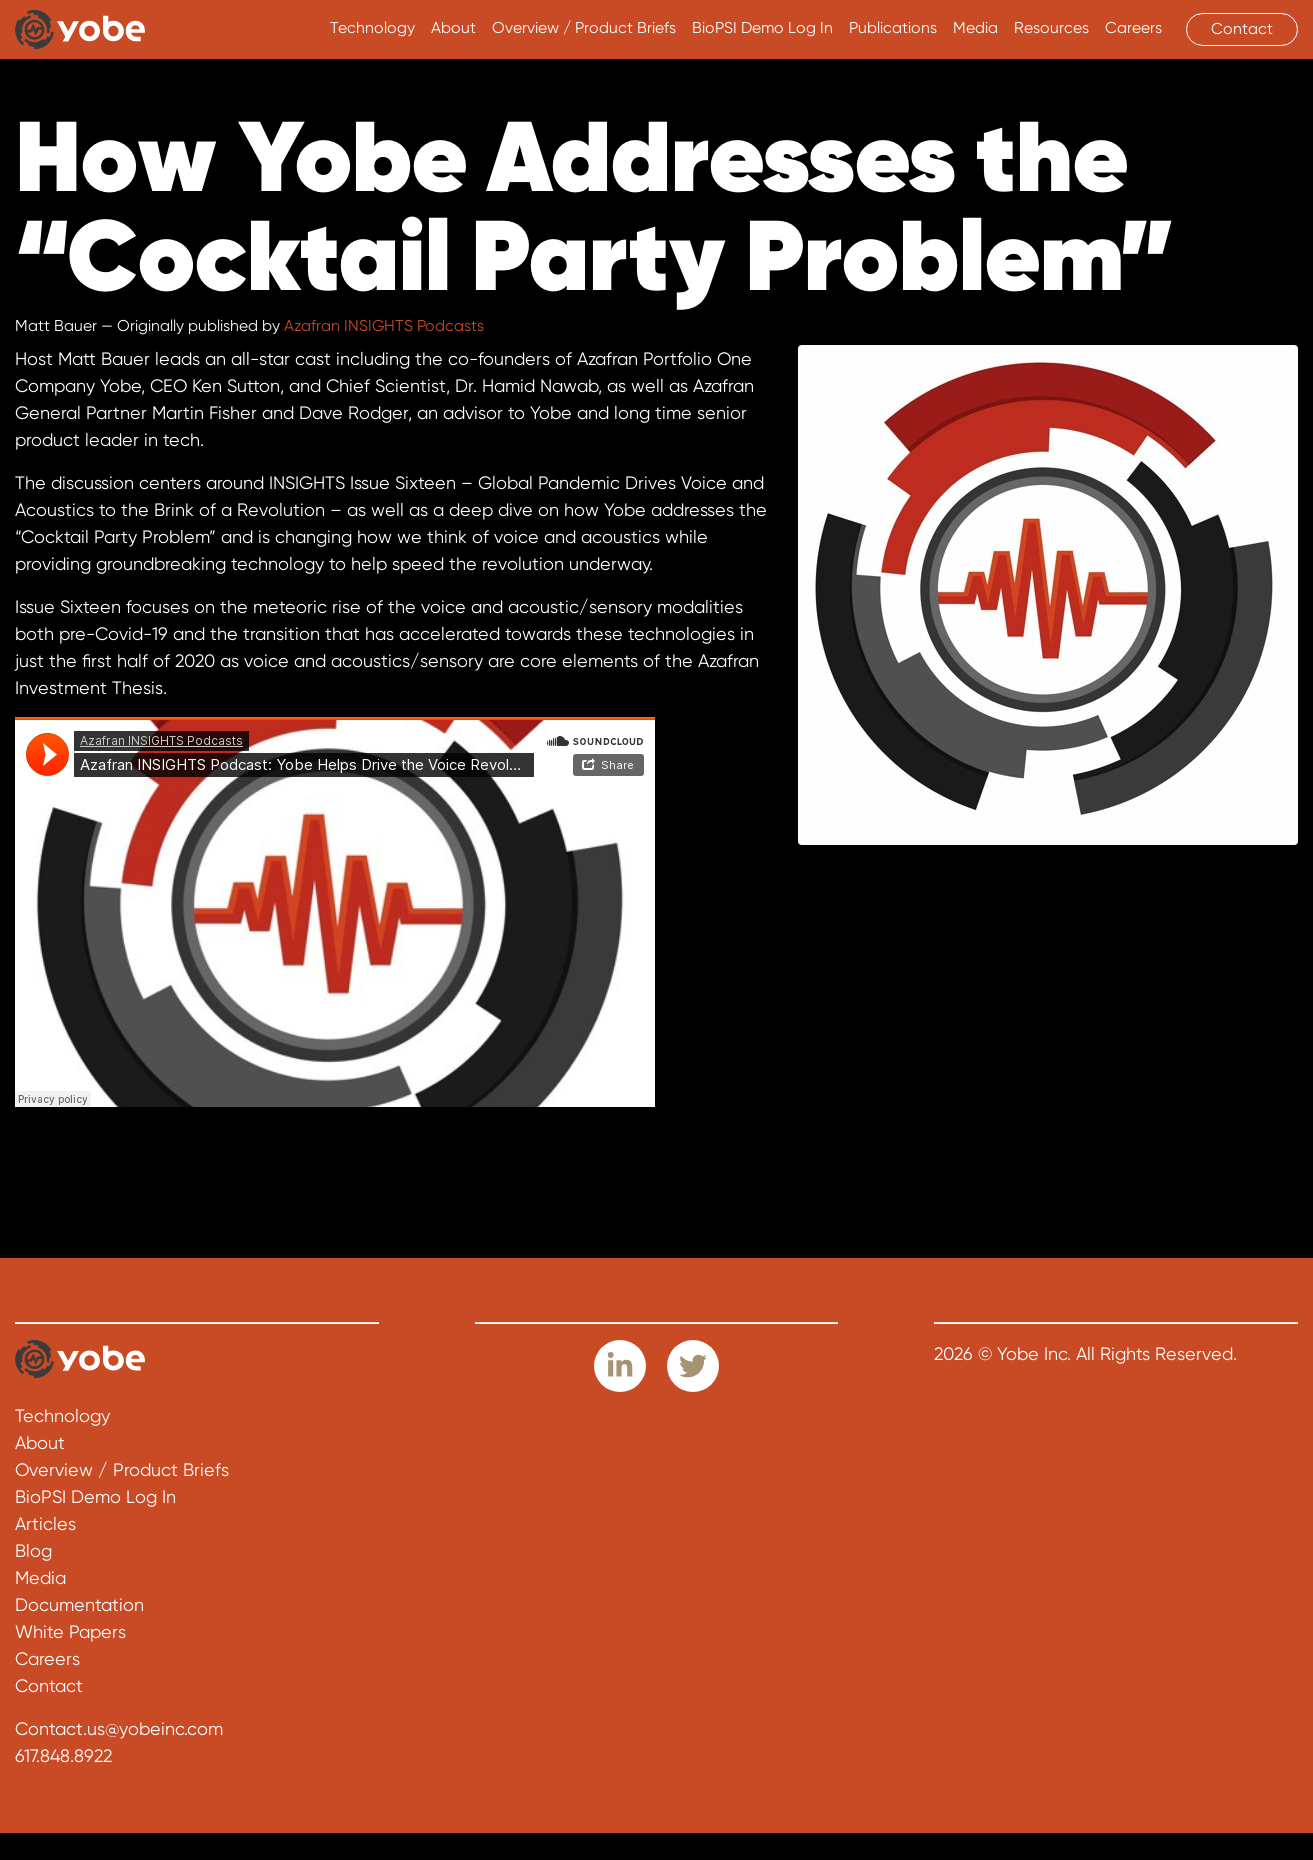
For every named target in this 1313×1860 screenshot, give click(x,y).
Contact (1242, 29)
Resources (1051, 28)
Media (975, 28)
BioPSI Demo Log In (762, 28)
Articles (45, 1523)
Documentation (79, 1604)
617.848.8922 (63, 1755)
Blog (33, 1550)
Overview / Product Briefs (584, 28)
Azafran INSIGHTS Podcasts (384, 326)
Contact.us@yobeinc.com (119, 1728)
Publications (893, 28)
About (453, 28)
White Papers (70, 1631)
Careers (1133, 28)
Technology (372, 28)
